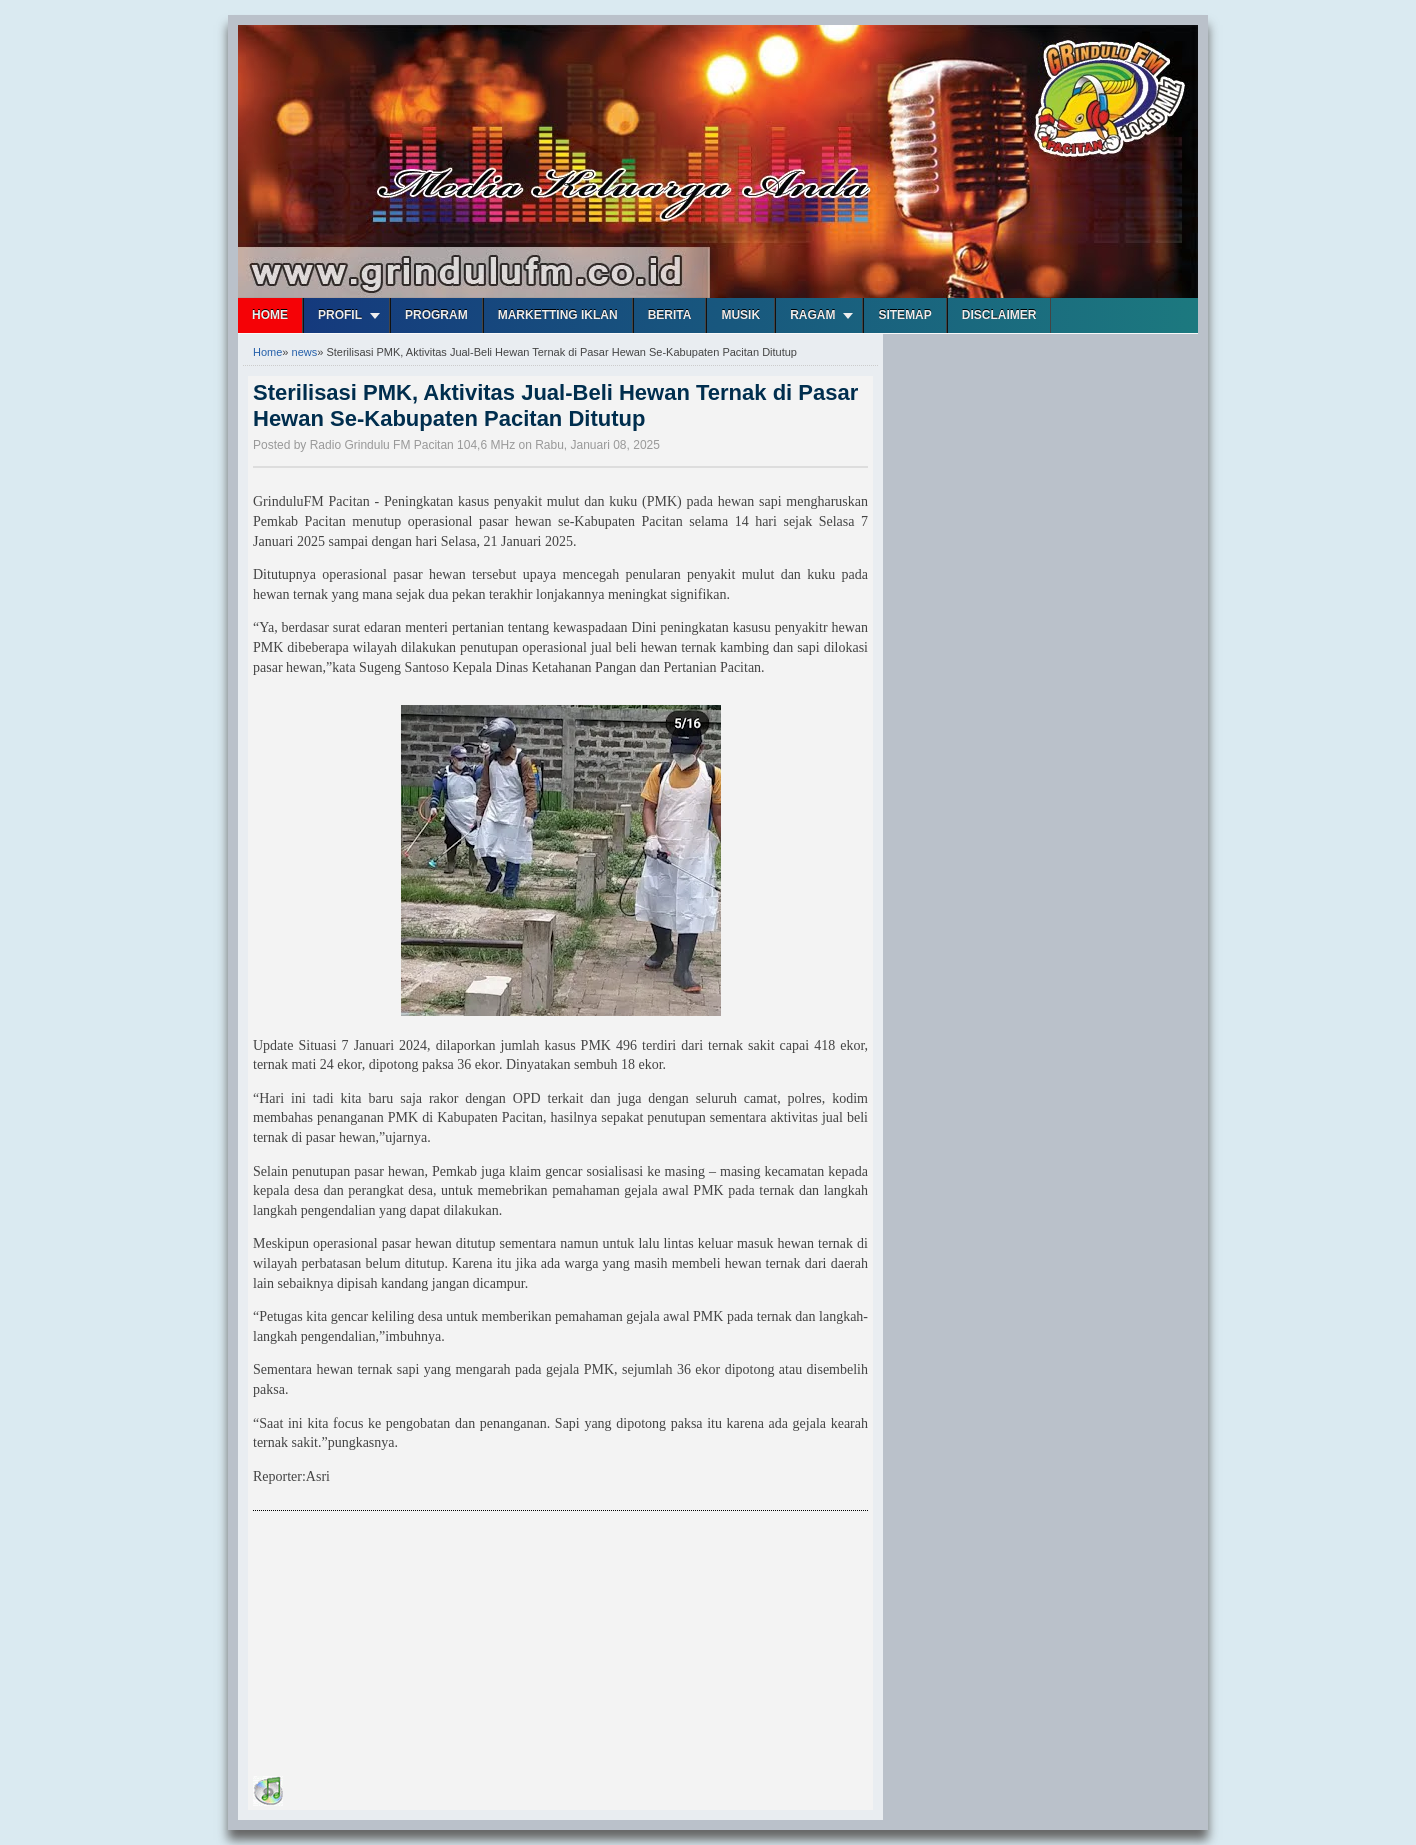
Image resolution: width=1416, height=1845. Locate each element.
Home (270, 315)
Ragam (812, 315)
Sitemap (904, 315)
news (305, 352)
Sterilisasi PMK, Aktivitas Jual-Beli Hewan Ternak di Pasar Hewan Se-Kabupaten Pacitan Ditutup (555, 405)
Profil (340, 315)
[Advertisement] (403, 1647)
